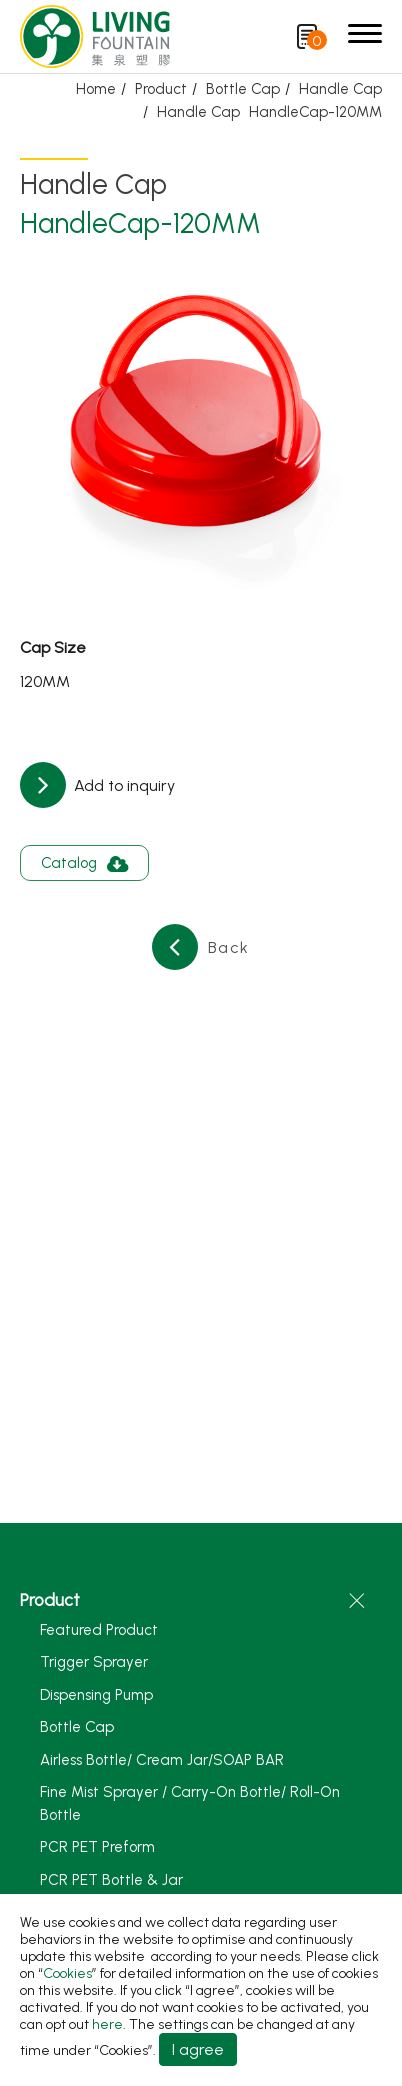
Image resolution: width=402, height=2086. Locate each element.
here (107, 2024)
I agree (198, 2049)
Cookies (67, 1973)
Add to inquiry (122, 785)
